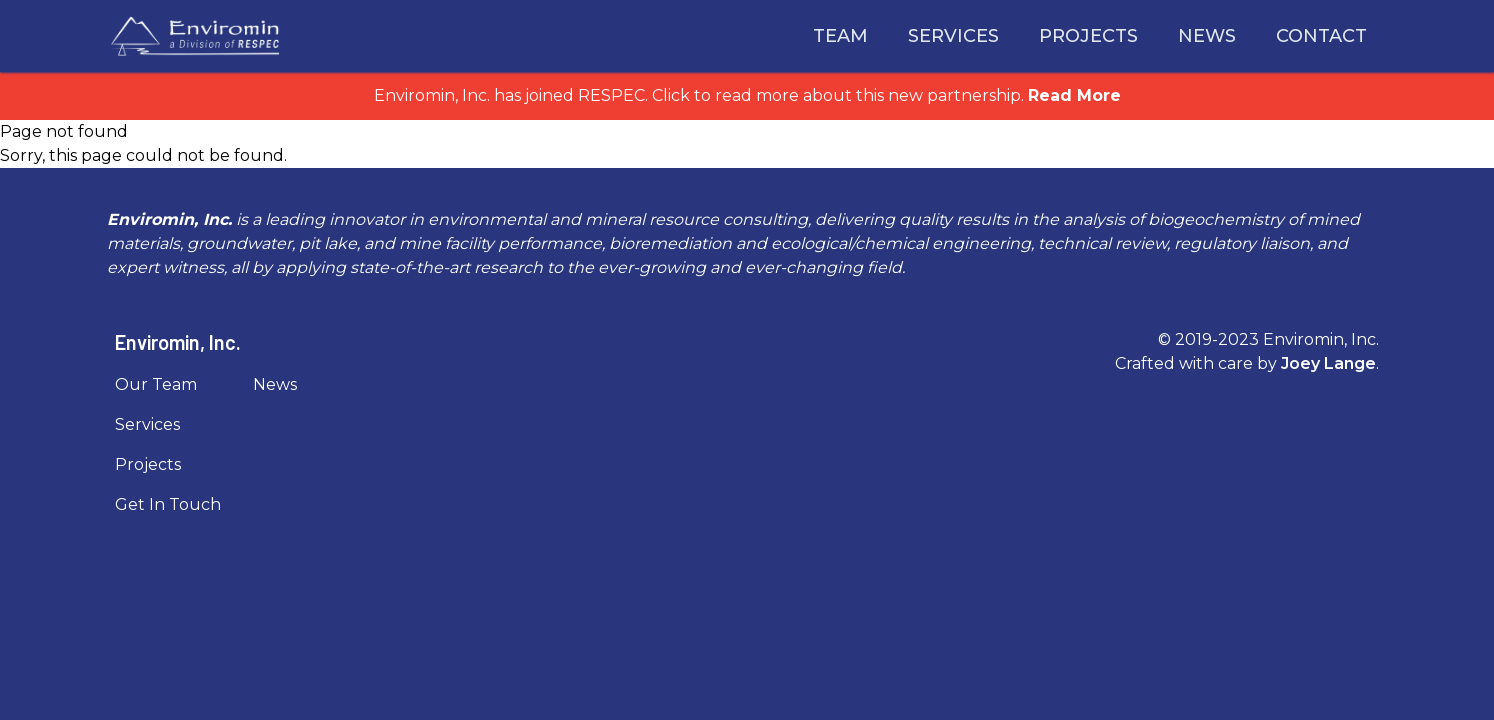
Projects (1088, 36)
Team (840, 36)
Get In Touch (168, 504)
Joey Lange (1328, 363)
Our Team (156, 384)
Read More (1074, 95)
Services (953, 36)
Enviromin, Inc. (178, 342)
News (1207, 36)
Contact (1321, 36)
